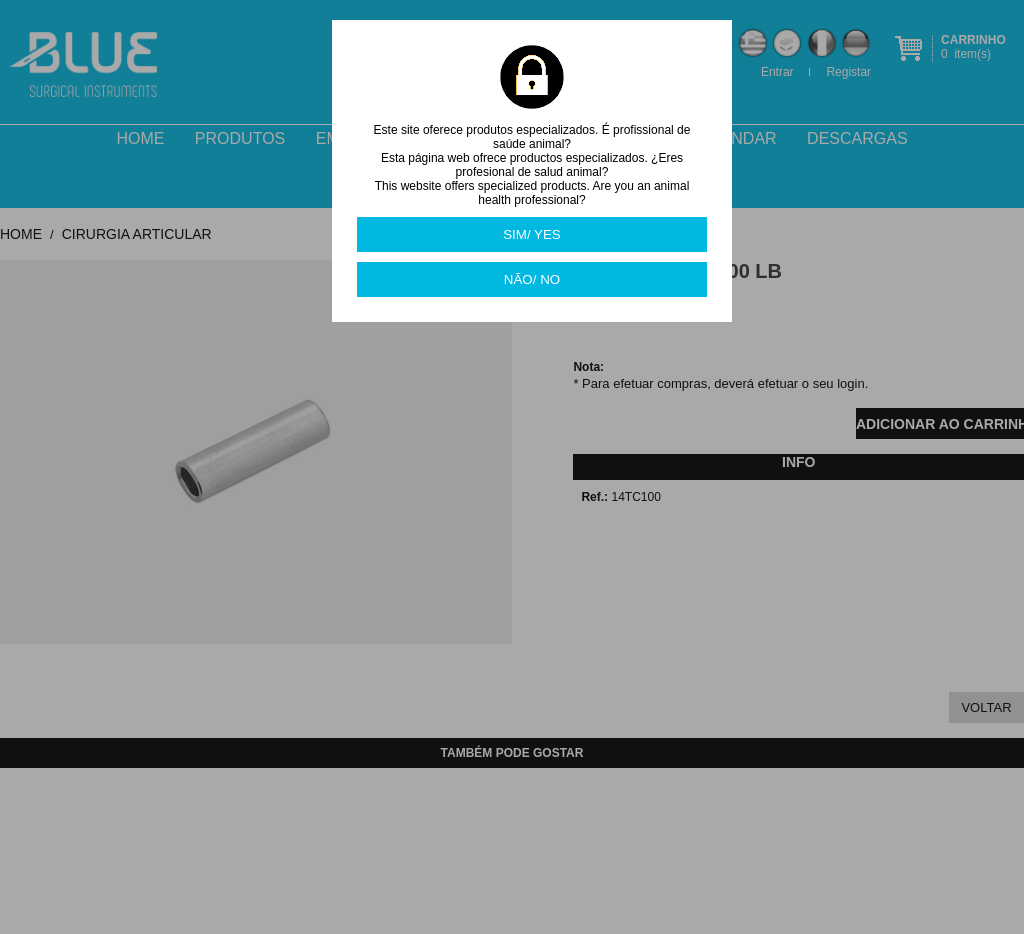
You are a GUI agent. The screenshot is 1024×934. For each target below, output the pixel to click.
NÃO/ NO (532, 279)
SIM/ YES (532, 234)
